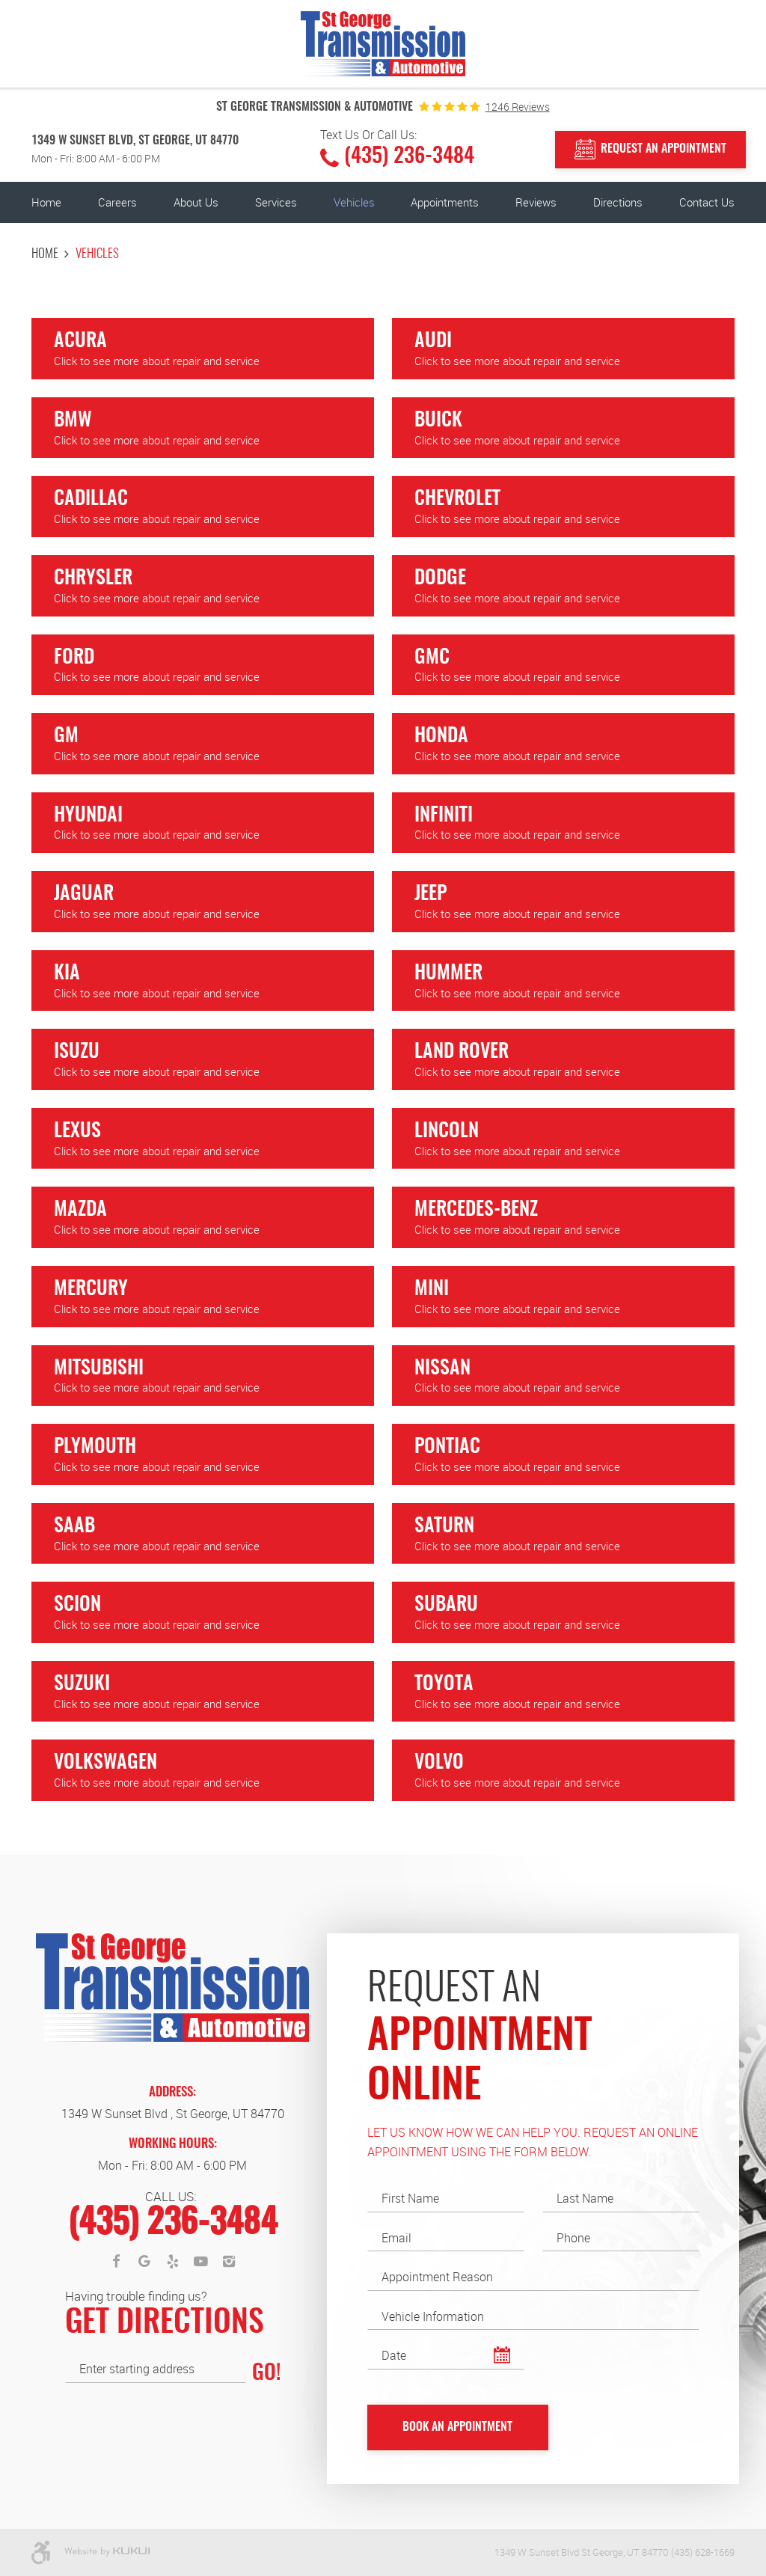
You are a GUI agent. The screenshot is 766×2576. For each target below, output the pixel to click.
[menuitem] (46, 202)
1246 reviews (517, 107)
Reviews (536, 202)
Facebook (116, 2262)
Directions (618, 202)
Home (46, 202)
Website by (107, 2552)
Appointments (445, 202)
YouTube (200, 2262)
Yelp (173, 2262)
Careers (117, 202)
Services (276, 202)
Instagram (229, 2262)
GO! (266, 2374)
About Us (196, 202)
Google (144, 2262)
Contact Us (707, 202)
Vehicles (354, 202)
